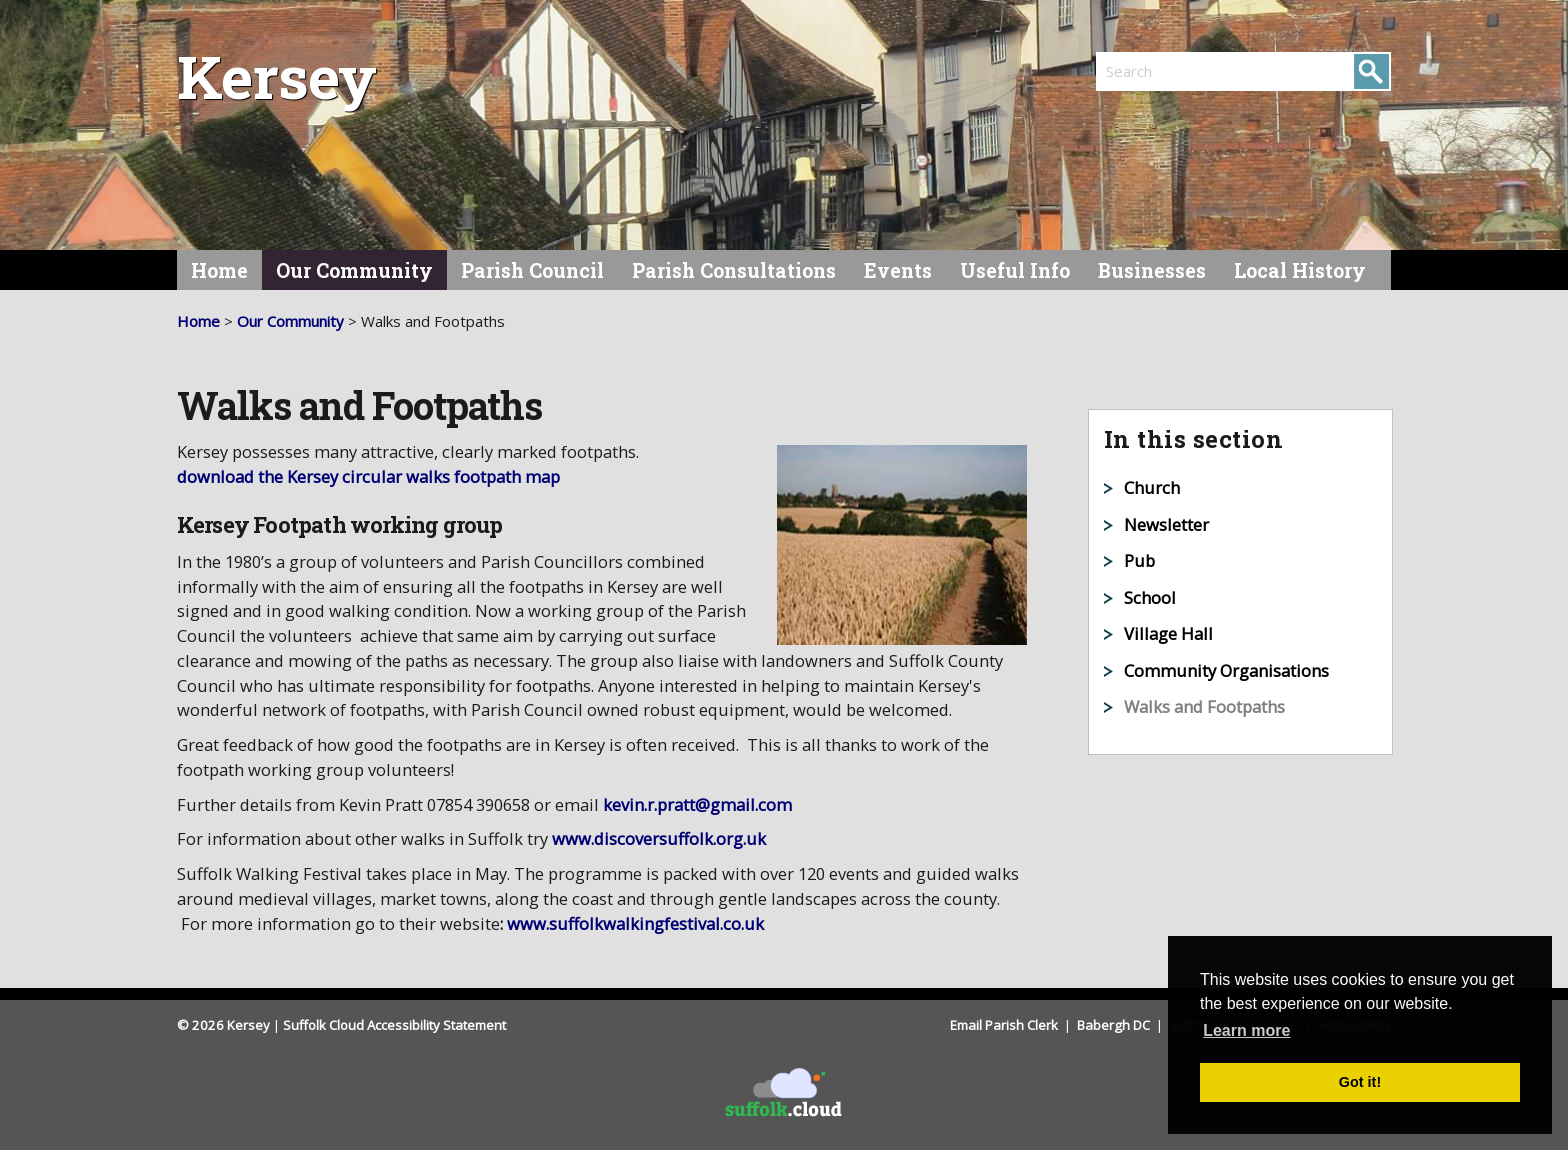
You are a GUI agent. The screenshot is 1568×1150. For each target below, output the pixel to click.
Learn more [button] (1246, 1030)
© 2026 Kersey (223, 1025)
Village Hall (1168, 633)
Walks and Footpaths (1204, 706)
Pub (1139, 560)
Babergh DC (1115, 1025)
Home (219, 270)
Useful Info (1015, 270)
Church (1152, 487)
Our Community (354, 270)
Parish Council (532, 270)
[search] (1170, 71)
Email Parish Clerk (1005, 1025)
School (1150, 597)
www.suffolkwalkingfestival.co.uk (635, 923)
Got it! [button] (1360, 1082)
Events (898, 270)
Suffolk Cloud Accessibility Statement (394, 1025)
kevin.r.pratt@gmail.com (697, 804)
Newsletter (1166, 524)
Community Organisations (1226, 670)
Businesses (1152, 270)
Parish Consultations (734, 270)
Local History (1300, 270)
